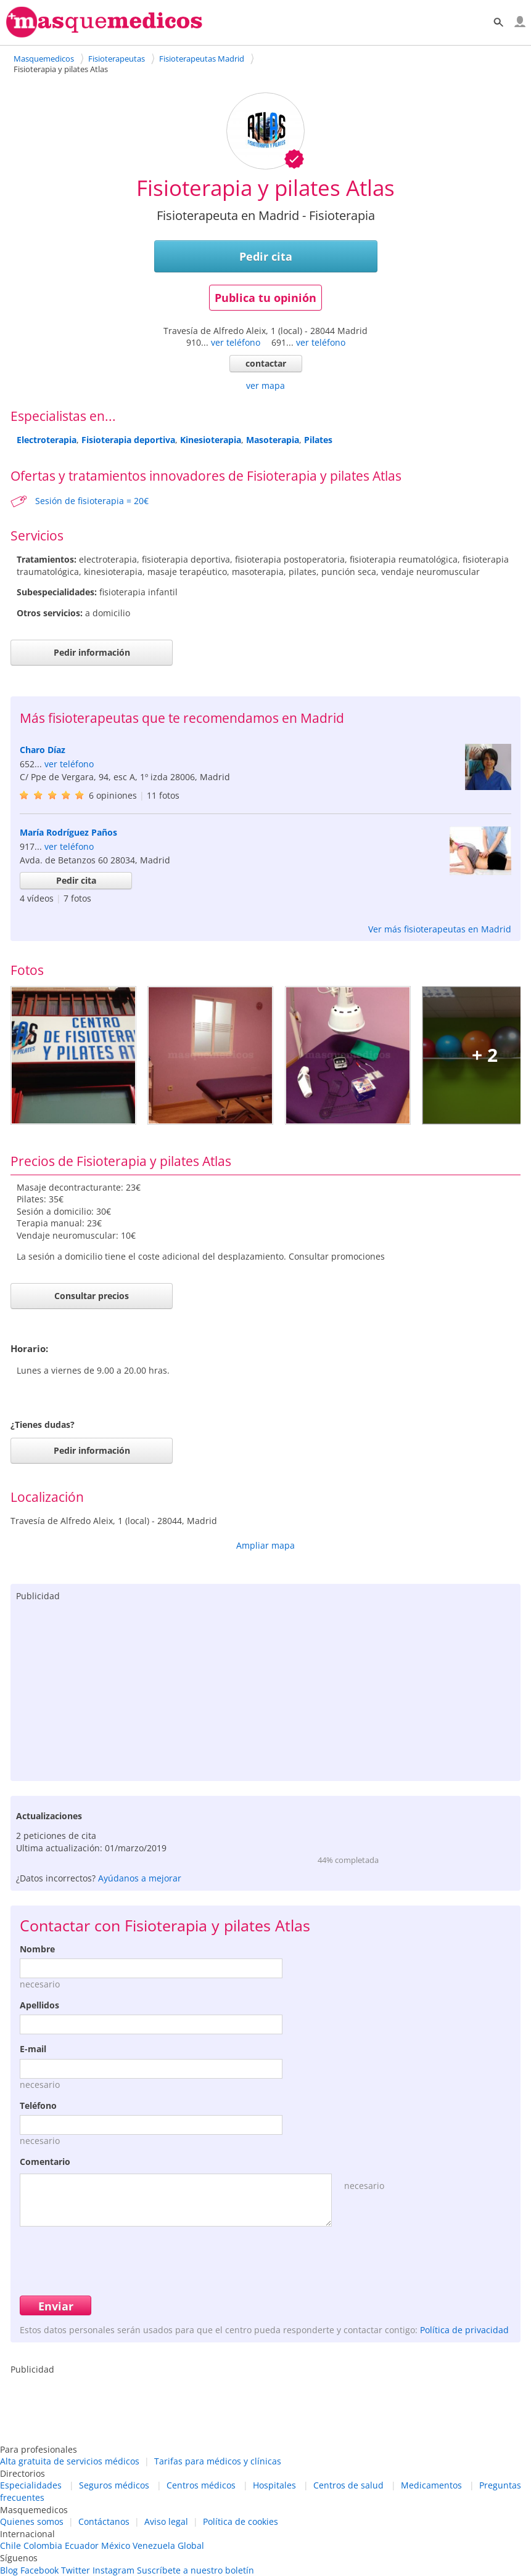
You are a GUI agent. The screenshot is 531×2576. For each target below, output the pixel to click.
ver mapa (265, 385)
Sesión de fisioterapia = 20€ (92, 501)
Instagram (113, 2570)
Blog (9, 2570)
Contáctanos (104, 2521)
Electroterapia (46, 440)
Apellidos (39, 2005)
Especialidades (31, 2485)
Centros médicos (201, 2485)
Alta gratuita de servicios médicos (69, 2461)
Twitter (75, 2570)
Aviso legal (166, 2521)
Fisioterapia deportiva (128, 440)
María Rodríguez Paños (68, 832)
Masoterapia (272, 440)
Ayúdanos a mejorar (139, 1878)
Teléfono (38, 2105)
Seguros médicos (114, 2485)
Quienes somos (32, 2521)
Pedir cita (265, 256)
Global (191, 2545)
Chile (10, 2545)
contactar (265, 363)
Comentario (45, 2161)
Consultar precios (91, 1296)
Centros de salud (348, 2485)
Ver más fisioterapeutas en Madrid (439, 929)
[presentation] (113, 2259)
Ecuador (82, 2545)
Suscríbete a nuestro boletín (195, 2570)
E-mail (33, 2049)
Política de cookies (240, 2521)
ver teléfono (235, 342)
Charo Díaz (42, 750)
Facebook (39, 2570)
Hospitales (274, 2485)
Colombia (42, 2545)
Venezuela (154, 2545)
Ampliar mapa (265, 1545)
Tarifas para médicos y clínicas (217, 2461)
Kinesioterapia (210, 440)
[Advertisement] (265, 1688)
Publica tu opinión (265, 297)
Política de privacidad (464, 2330)
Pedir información (92, 652)
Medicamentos (431, 2485)
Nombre (37, 1949)
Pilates (318, 440)
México (115, 2545)
